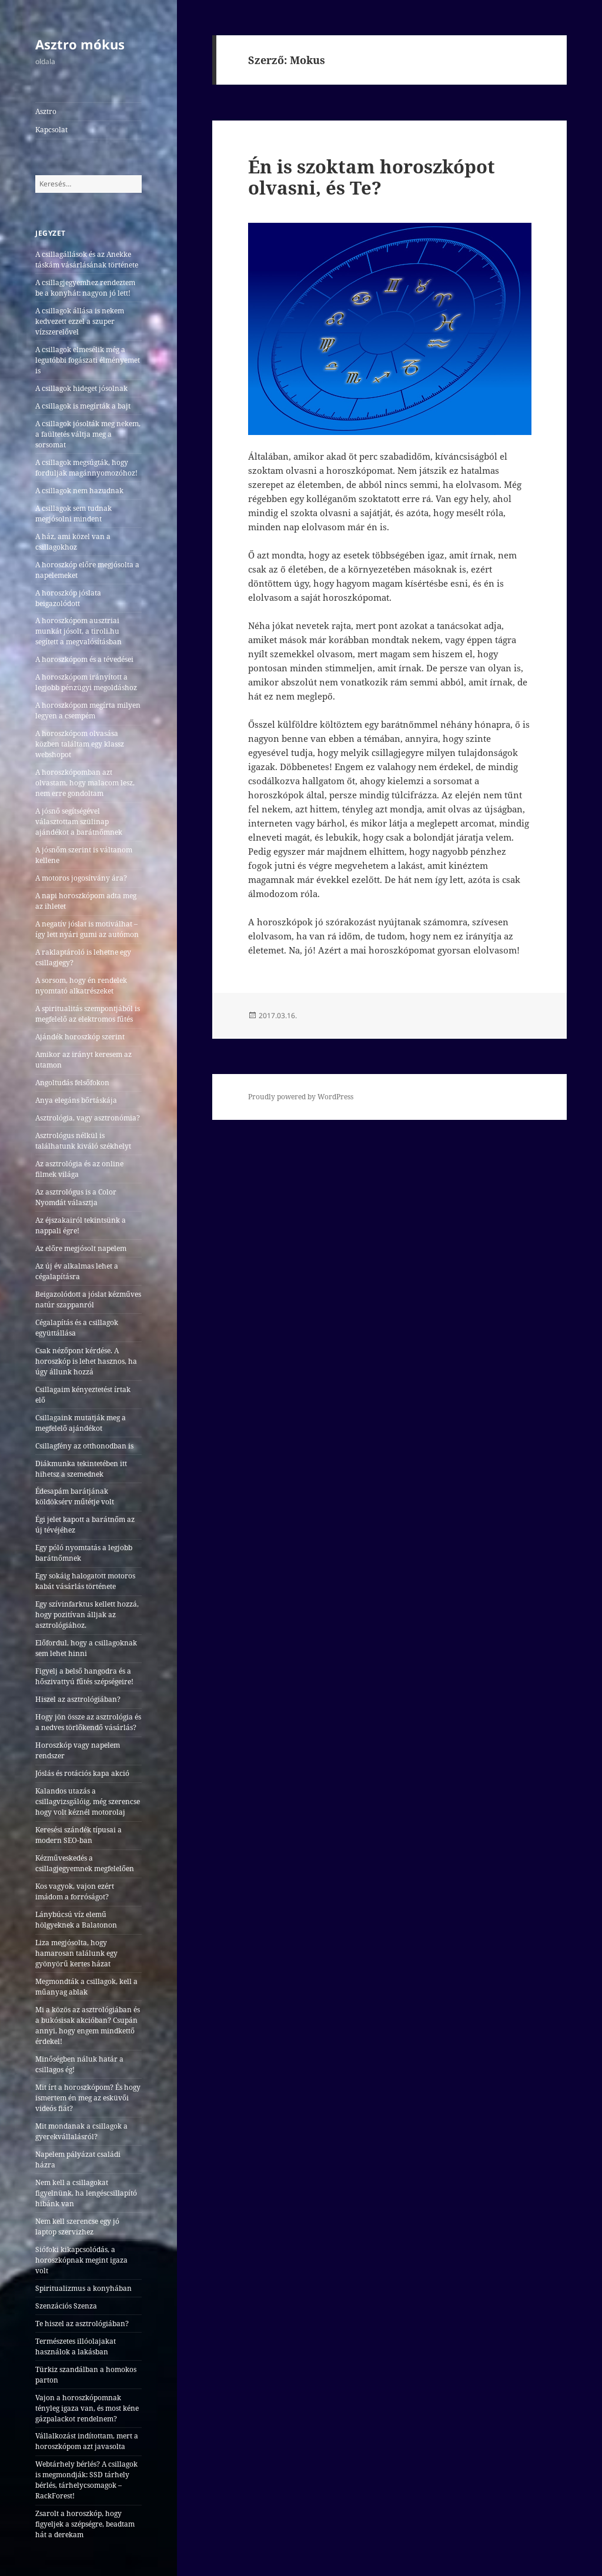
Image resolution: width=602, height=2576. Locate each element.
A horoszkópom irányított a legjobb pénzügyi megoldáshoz (86, 682)
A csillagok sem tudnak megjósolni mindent (73, 513)
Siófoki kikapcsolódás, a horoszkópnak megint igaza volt (81, 2260)
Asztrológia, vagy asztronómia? (87, 1118)
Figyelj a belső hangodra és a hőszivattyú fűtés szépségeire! (84, 1676)
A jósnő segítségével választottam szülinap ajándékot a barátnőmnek (78, 821)
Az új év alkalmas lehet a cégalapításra (76, 1271)
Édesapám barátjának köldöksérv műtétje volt (74, 1496)
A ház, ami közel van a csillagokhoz (73, 541)
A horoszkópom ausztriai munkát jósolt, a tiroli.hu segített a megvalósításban (78, 631)
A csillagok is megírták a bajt (83, 406)
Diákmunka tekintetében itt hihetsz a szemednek (81, 1468)
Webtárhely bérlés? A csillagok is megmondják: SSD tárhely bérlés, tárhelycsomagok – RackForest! (86, 2480)
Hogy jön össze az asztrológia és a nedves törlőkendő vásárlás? (88, 1722)
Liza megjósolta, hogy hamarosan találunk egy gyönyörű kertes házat (76, 1953)
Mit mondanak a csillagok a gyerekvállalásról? (81, 2131)
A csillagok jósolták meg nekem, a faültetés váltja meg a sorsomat (88, 434)
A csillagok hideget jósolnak (81, 388)
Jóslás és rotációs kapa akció (82, 1773)
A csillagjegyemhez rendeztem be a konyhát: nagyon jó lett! (85, 287)
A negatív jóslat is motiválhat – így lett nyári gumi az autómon (87, 929)
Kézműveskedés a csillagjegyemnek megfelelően (84, 1863)
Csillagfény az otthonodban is (84, 1446)
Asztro (45, 111)
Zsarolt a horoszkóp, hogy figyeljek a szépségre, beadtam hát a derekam (85, 2524)
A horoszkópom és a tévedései (84, 659)
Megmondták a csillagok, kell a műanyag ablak (86, 1986)
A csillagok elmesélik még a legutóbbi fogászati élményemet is (87, 360)
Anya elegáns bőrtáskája (76, 1100)
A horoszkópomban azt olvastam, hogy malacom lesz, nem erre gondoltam (85, 782)
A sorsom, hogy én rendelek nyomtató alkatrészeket (81, 985)
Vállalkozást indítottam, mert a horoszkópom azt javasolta (86, 2441)
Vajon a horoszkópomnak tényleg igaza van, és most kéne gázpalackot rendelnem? (87, 2408)
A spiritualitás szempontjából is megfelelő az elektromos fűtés (87, 1013)
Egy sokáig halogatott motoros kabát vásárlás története (85, 1581)
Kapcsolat (51, 130)
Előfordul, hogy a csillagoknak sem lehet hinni (86, 1648)
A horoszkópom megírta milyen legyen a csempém (88, 710)
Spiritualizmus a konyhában (83, 2288)
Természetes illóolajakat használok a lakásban (75, 2346)
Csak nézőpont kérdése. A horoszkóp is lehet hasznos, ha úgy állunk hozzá (86, 1361)
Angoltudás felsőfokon (72, 1083)
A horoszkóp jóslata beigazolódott (68, 598)
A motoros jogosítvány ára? (81, 878)
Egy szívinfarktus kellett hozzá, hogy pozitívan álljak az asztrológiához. (87, 1614)
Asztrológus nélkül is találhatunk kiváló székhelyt (83, 1140)
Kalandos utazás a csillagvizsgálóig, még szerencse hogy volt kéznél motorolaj (87, 1801)
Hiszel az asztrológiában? (78, 1699)
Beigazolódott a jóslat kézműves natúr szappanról (88, 1299)
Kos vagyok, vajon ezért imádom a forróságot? (74, 1891)
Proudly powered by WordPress (300, 1097)
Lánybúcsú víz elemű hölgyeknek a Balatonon (76, 1919)
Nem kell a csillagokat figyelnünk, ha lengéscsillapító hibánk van (86, 2193)
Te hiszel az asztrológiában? (82, 2324)
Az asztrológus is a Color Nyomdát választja (75, 1197)
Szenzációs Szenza (66, 2306)
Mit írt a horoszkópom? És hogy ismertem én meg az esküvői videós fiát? (88, 2097)
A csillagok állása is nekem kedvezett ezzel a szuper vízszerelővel (79, 321)
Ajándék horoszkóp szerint (80, 1037)
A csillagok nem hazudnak (79, 491)
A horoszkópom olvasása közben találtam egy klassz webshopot (79, 744)
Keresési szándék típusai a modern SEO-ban (78, 1835)
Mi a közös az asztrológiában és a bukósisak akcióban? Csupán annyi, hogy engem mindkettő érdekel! (87, 2025)
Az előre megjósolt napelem (80, 1248)
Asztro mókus (80, 44)
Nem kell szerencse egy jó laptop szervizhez (77, 2226)
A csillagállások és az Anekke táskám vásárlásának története (86, 259)
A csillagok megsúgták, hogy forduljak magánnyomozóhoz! (86, 467)
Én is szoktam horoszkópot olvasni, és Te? (371, 177)
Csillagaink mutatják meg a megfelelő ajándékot (80, 1423)
